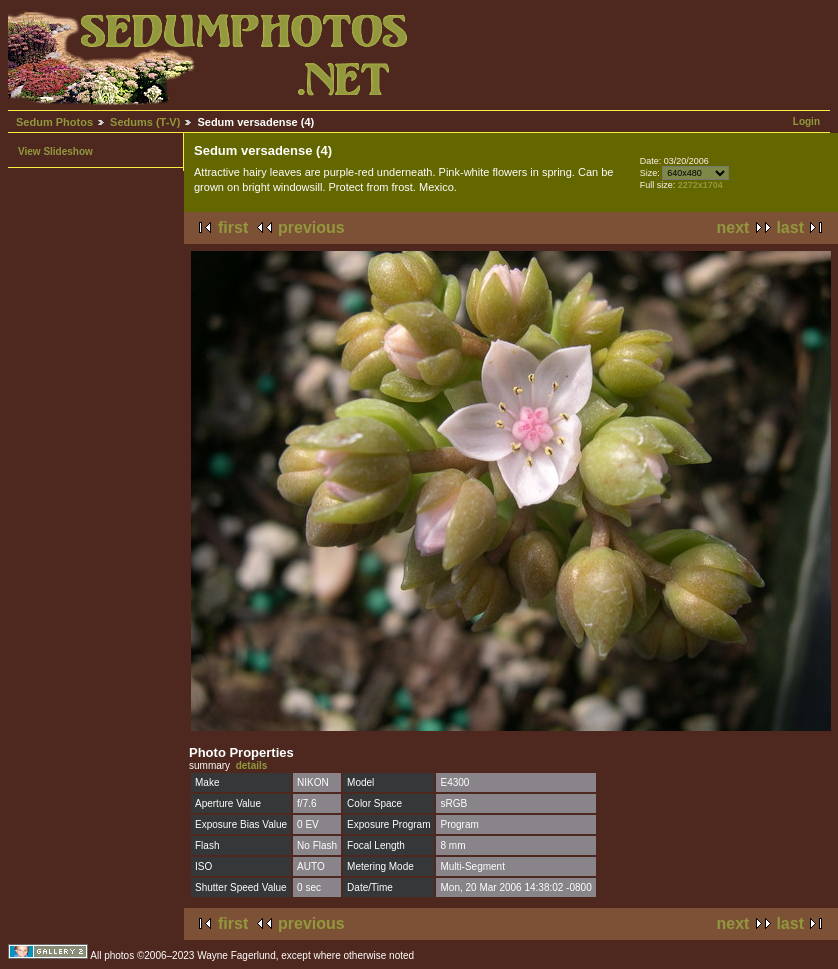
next (733, 227)
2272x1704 (700, 185)
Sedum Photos (54, 122)
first (233, 227)
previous (311, 227)
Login (806, 121)
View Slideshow (55, 151)
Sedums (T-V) (145, 122)
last (790, 227)
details (252, 765)
